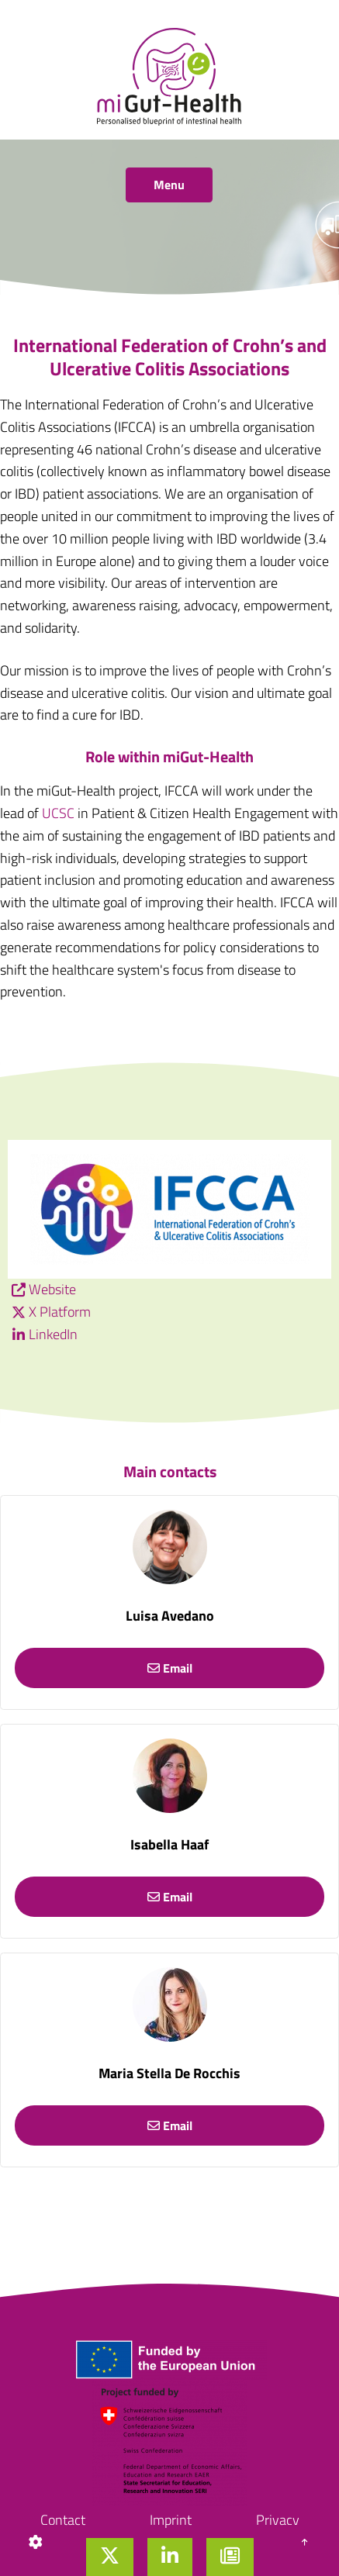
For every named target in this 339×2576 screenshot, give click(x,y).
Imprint (171, 2519)
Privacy (277, 2519)
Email (169, 1668)
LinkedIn (53, 1334)
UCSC (58, 813)
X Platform (60, 1311)
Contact (62, 2519)
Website (52, 1289)
